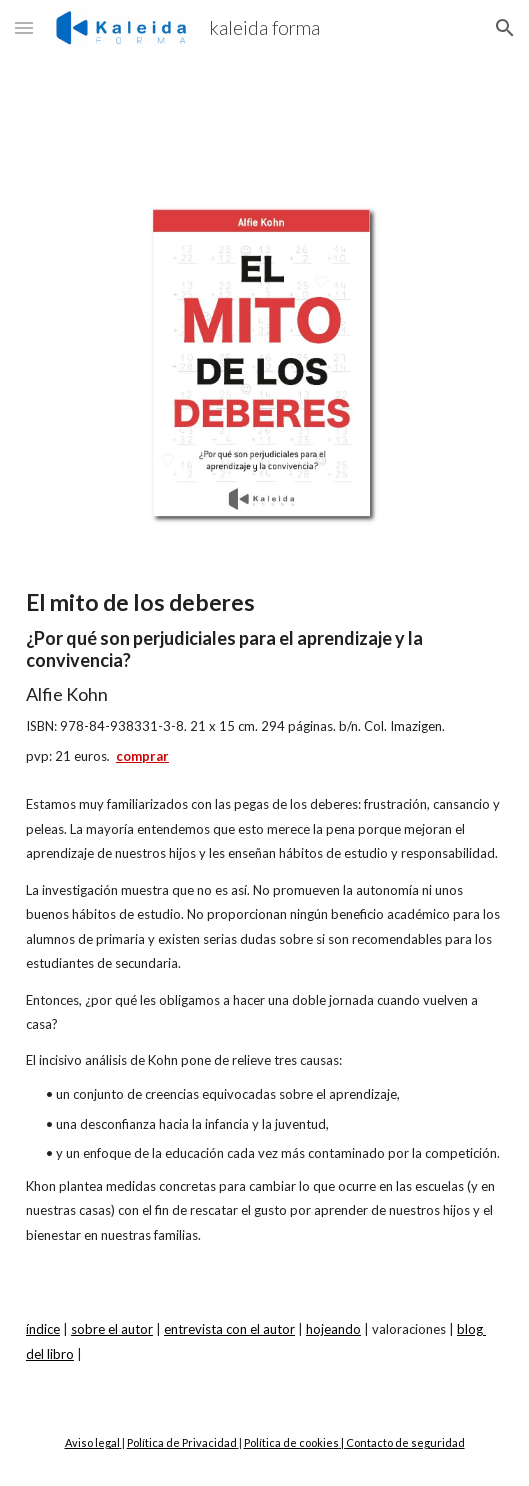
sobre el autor (112, 1329)
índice (43, 1329)
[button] (24, 27)
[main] (264, 676)
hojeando (333, 1329)
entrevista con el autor (229, 1329)
